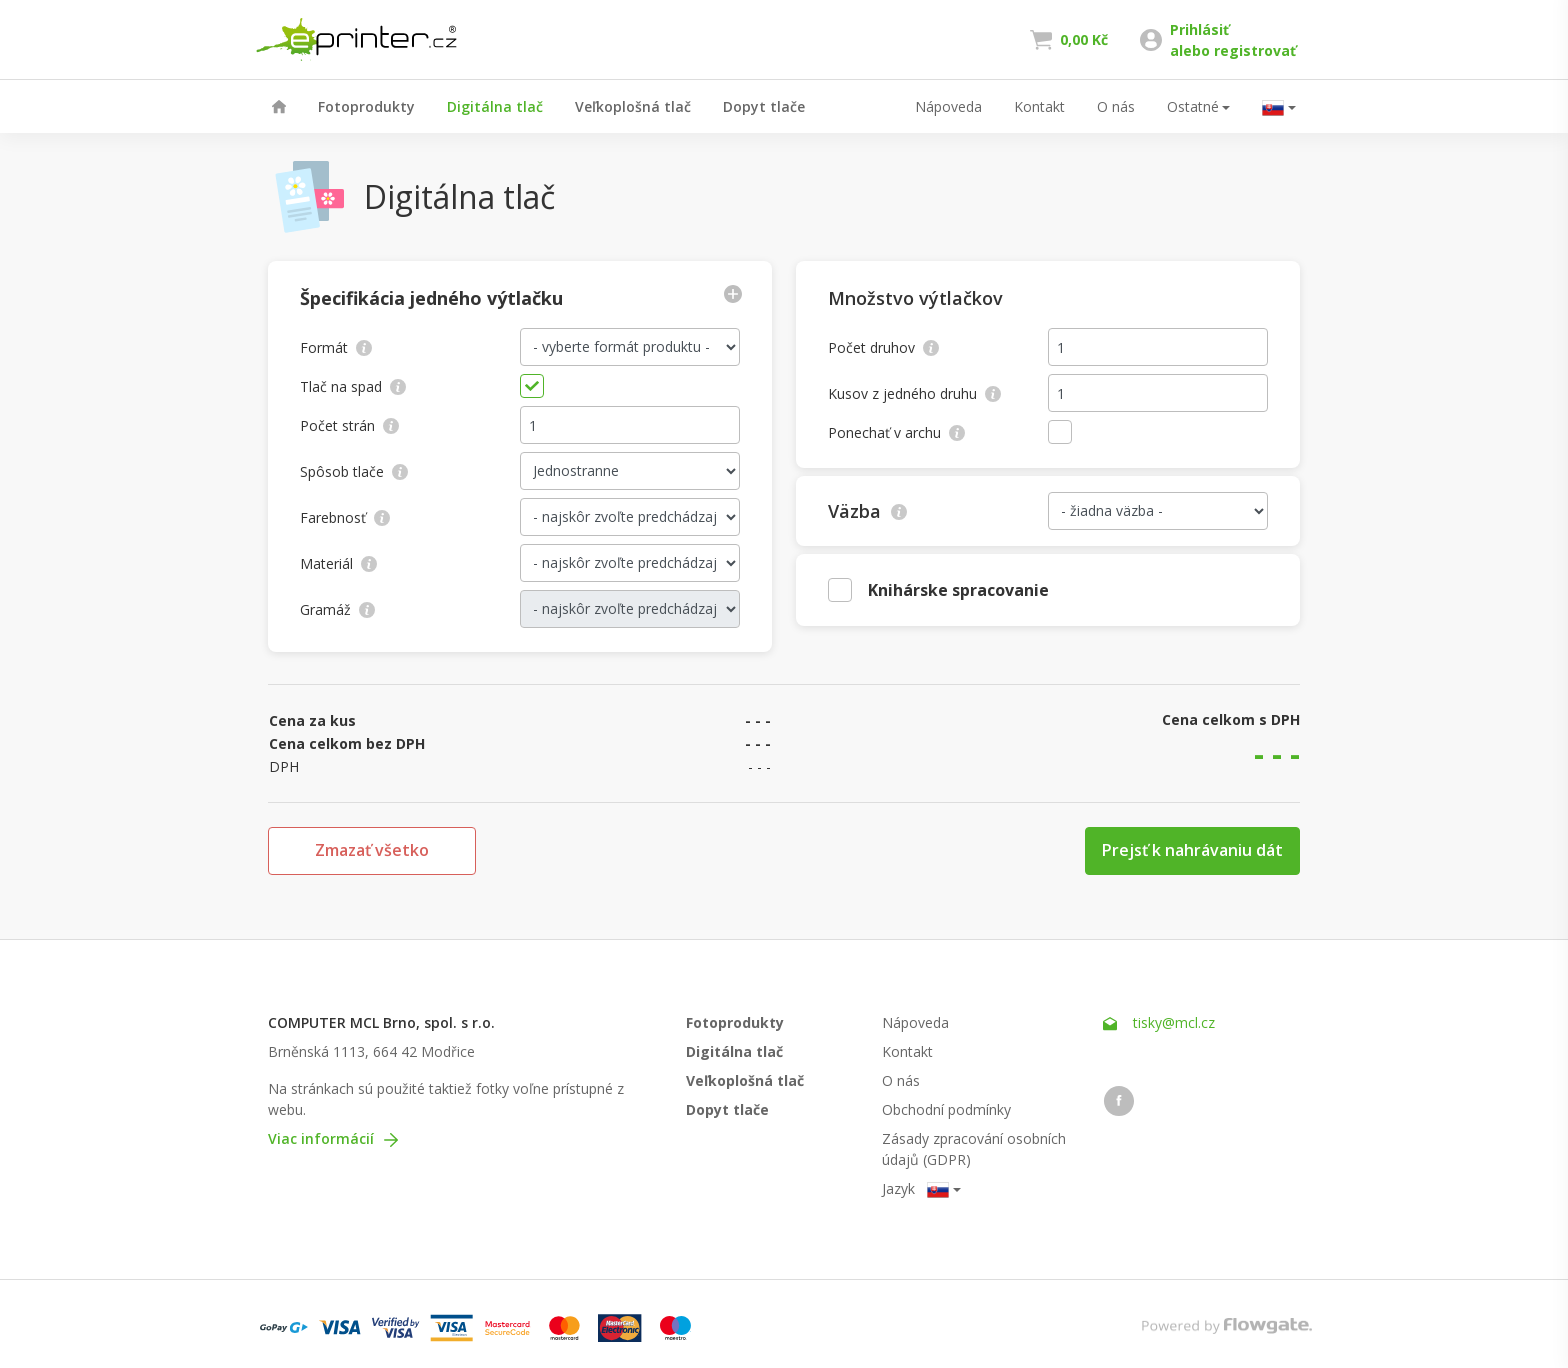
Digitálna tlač (495, 106)
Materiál (338, 563)
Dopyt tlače (764, 106)
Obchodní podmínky (946, 1109)
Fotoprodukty (366, 106)
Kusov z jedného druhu (914, 393)
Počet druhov (883, 347)
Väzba (867, 511)
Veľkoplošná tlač (633, 106)
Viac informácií (333, 1138)
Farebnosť (345, 517)
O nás (1116, 106)
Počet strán (349, 425)
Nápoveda (948, 106)
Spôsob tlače (354, 471)
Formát (336, 347)
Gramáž (337, 609)
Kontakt (1039, 106)
